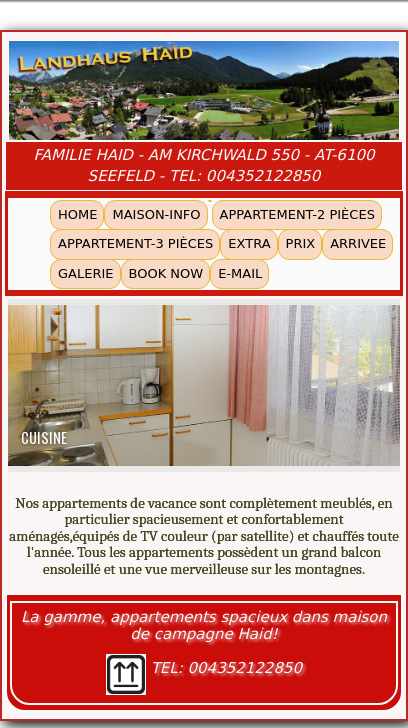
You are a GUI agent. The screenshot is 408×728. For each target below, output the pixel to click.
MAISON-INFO (156, 214)
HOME (77, 214)
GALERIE (86, 273)
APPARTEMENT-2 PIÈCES (297, 214)
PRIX (301, 243)
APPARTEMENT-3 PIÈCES (135, 243)
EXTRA (249, 243)
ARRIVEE (358, 243)
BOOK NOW (166, 273)
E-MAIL (240, 273)
